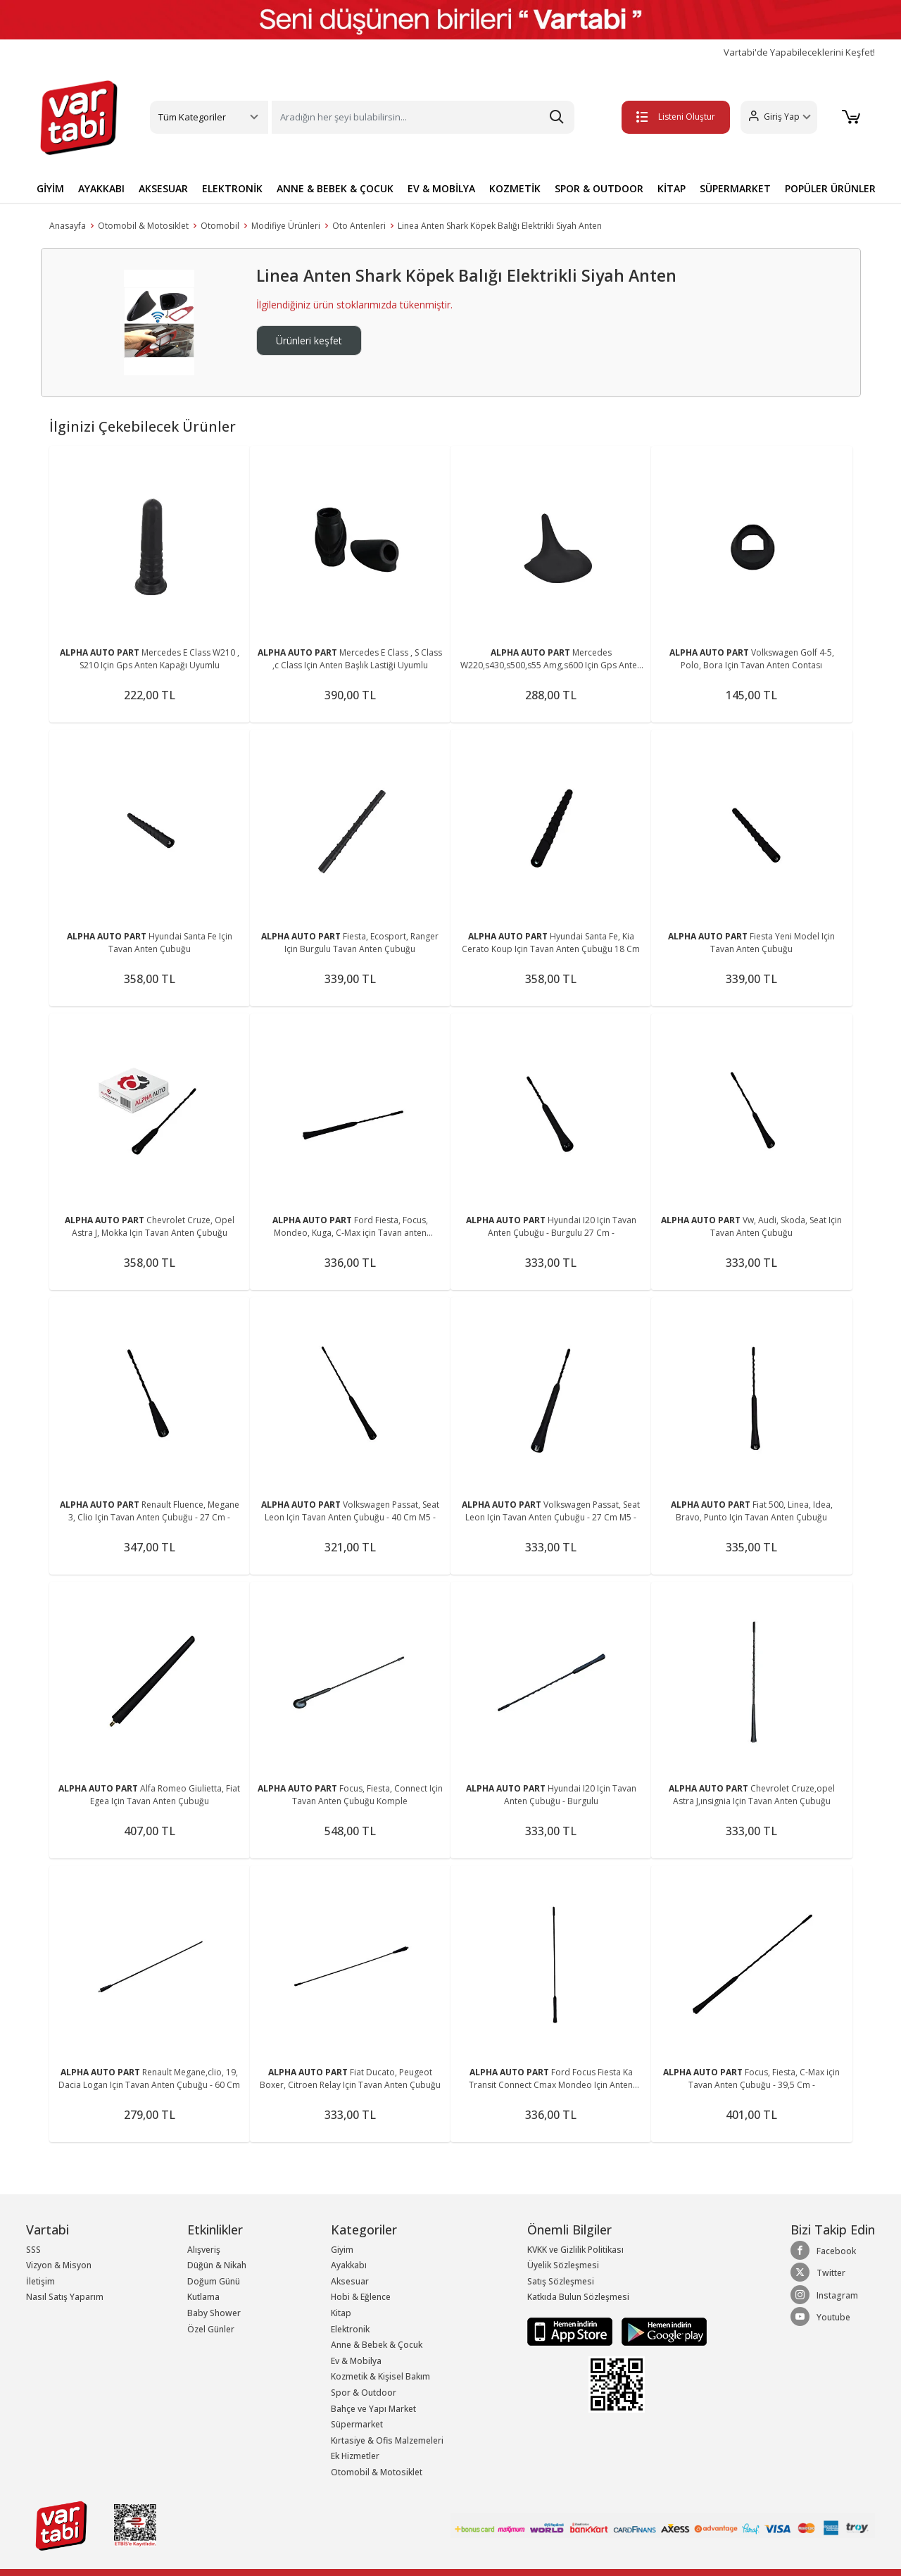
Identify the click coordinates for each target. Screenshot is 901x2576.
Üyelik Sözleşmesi (563, 2265)
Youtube (820, 2317)
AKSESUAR (163, 188)
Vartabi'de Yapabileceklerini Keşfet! (799, 52)
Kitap (341, 2313)
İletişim (40, 2281)
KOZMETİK (515, 188)
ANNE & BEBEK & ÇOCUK (335, 188)
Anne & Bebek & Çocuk (376, 2345)
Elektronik (350, 2329)
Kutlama (203, 2297)
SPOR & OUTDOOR (599, 188)
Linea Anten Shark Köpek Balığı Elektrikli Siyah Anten (500, 226)
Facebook (823, 2251)
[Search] (423, 117)
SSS (33, 2250)
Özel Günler (210, 2329)
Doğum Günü (213, 2281)
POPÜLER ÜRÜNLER (830, 188)
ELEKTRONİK (232, 188)
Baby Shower (214, 2313)
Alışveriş (203, 2250)
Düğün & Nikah (216, 2265)
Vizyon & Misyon (59, 2265)
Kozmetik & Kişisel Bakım (380, 2376)
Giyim (342, 2250)
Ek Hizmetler (355, 2456)
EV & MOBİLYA (441, 188)
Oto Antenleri (359, 226)
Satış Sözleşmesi (560, 2281)
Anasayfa (67, 226)
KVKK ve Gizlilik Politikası (575, 2250)
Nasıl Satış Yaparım (64, 2297)
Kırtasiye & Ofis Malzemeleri (387, 2440)
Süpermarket (357, 2424)
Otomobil (220, 226)
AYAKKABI (101, 188)
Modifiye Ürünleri (285, 226)
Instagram (824, 2295)
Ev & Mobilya (356, 2361)
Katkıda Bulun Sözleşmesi (578, 2297)
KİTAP (671, 188)
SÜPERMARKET (735, 188)
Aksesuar (350, 2281)
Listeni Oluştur (675, 117)
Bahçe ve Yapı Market (373, 2409)
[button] (778, 117)
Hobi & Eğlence (361, 2297)
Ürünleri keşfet (309, 340)
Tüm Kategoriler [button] (192, 117)
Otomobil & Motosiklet (143, 226)
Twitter (817, 2272)
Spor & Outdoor (363, 2393)
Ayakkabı (349, 2265)
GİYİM (50, 188)
